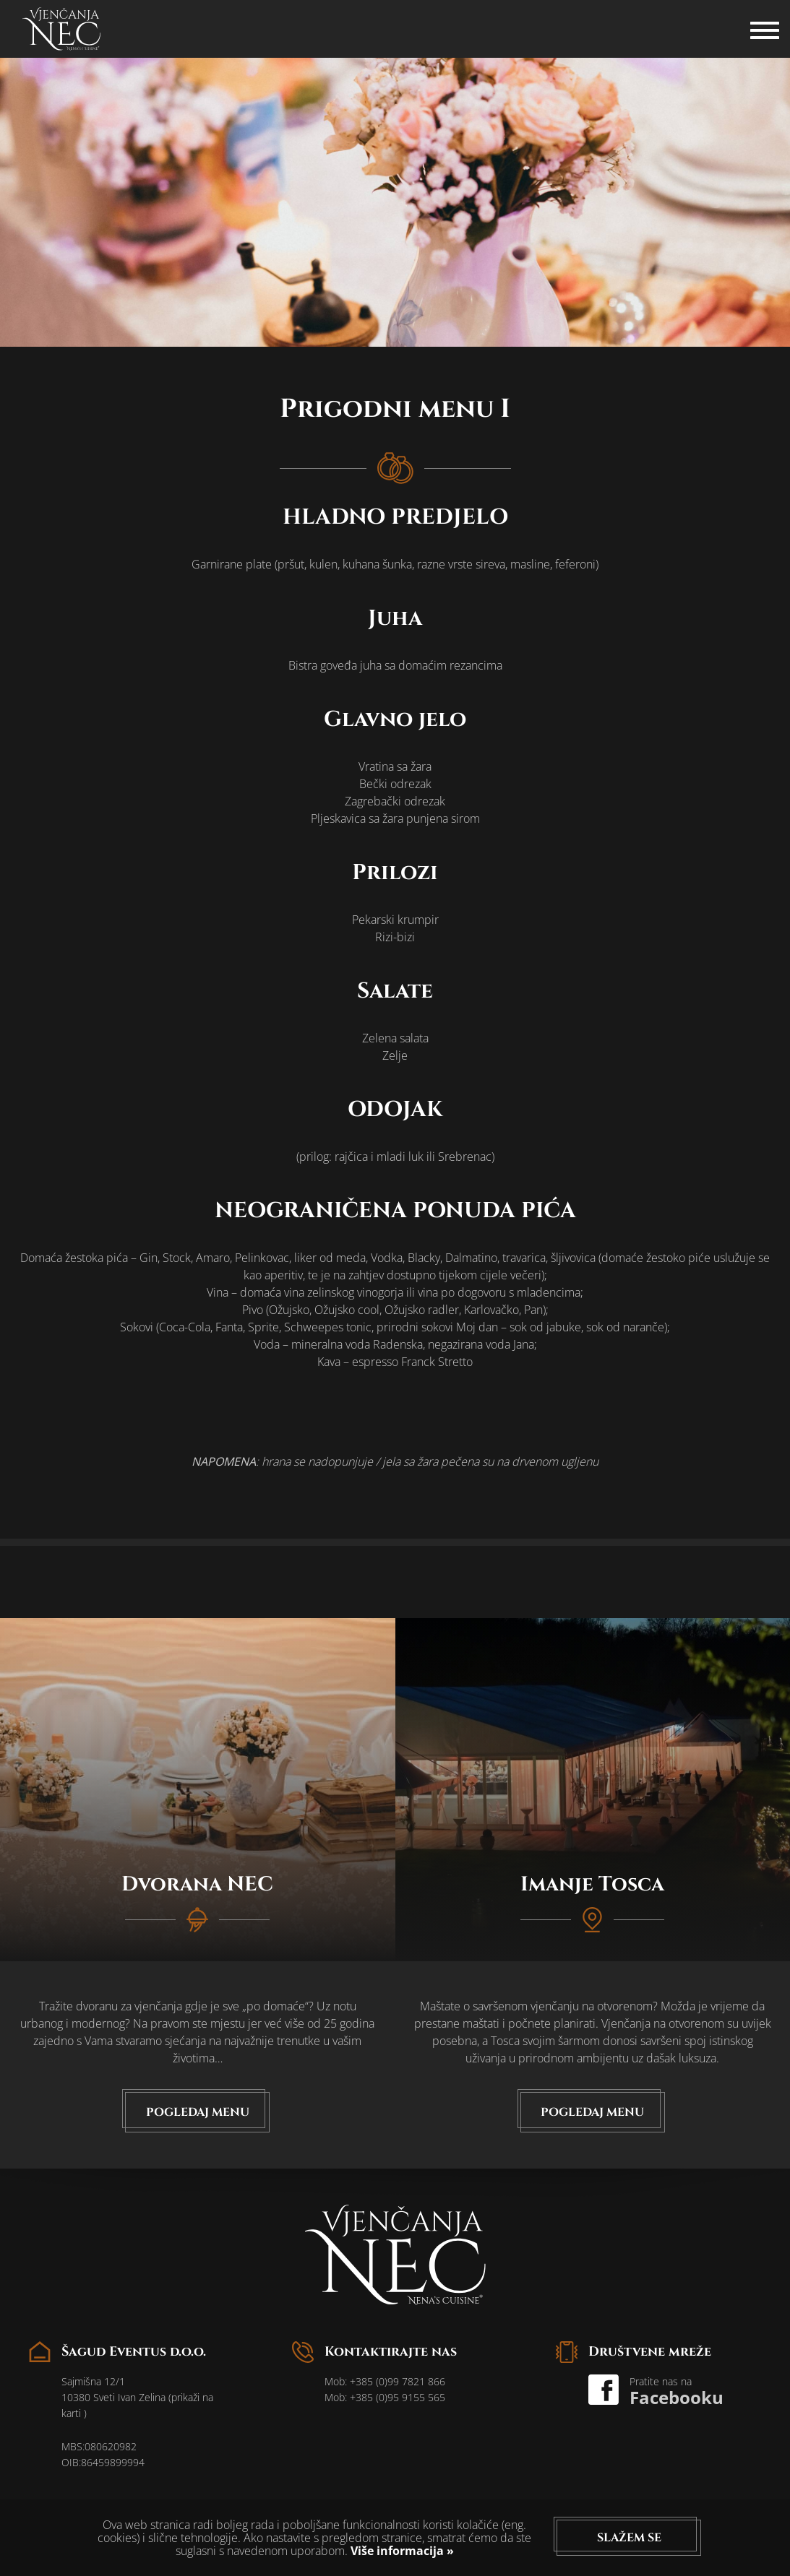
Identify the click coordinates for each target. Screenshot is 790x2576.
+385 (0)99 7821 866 (397, 2381)
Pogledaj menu (197, 2112)
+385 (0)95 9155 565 (397, 2397)
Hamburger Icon (764, 21)
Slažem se (629, 2538)
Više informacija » (401, 2551)
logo (61, 29)
